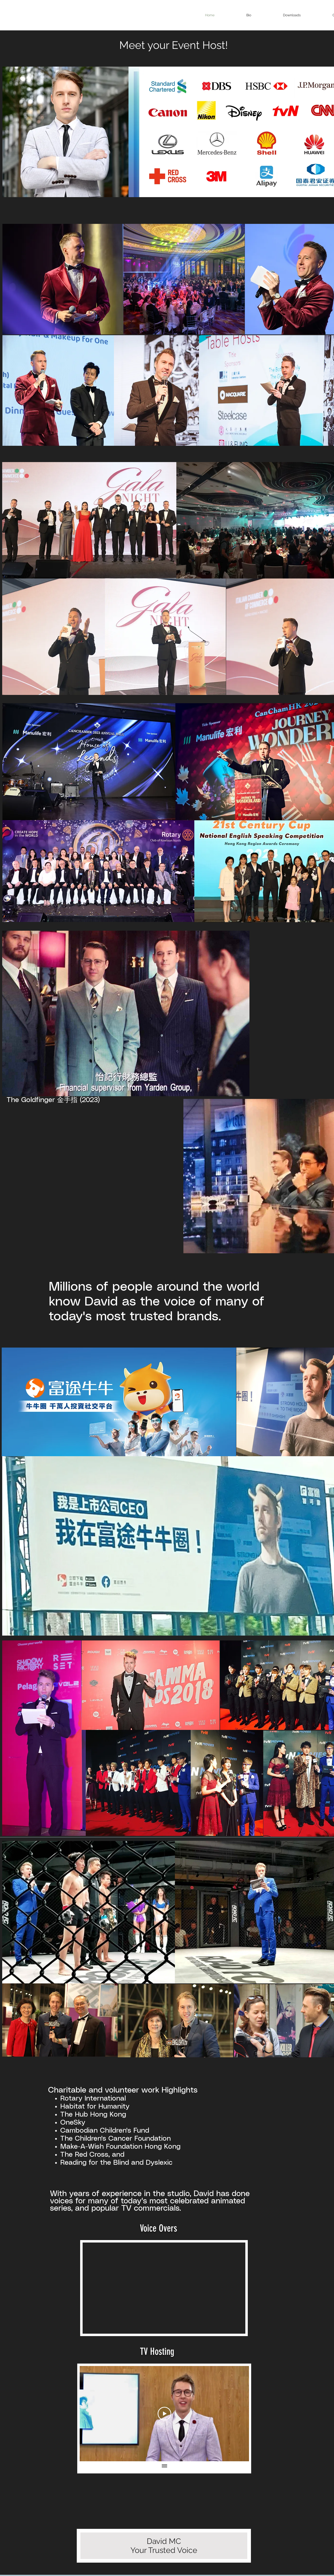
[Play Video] (164, 2413)
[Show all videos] (164, 2466)
